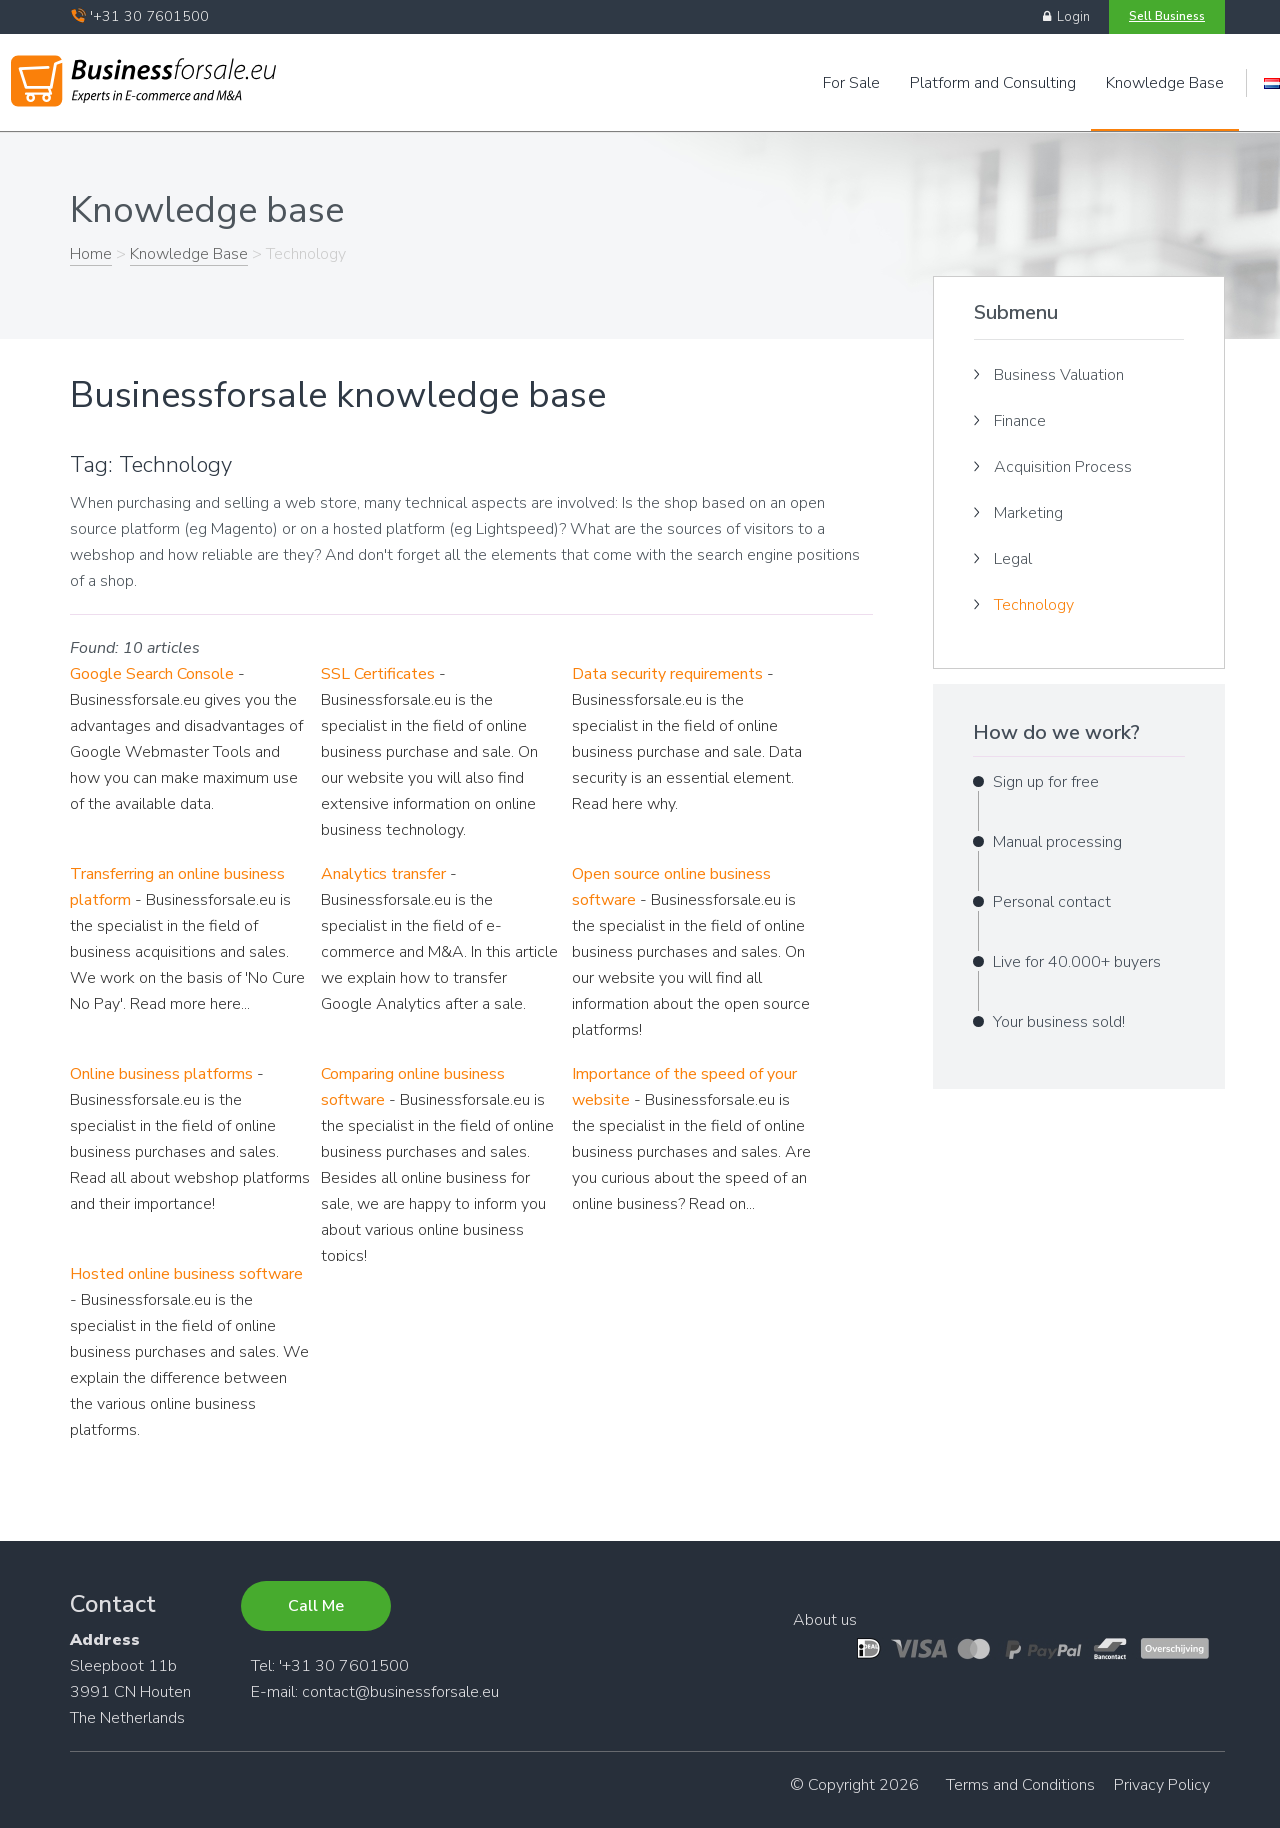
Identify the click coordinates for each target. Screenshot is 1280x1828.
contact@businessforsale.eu (400, 1692)
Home (91, 254)
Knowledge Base (1165, 83)
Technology (1034, 605)
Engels (1272, 83)
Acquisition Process (1063, 467)
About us (825, 1620)
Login (1066, 17)
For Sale (851, 83)
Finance (1020, 421)
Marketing (1028, 513)
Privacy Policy (1162, 1785)
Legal (1013, 559)
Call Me (316, 1606)
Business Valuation (1059, 375)
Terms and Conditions (1020, 1785)
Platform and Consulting (993, 83)
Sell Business (1167, 16)
